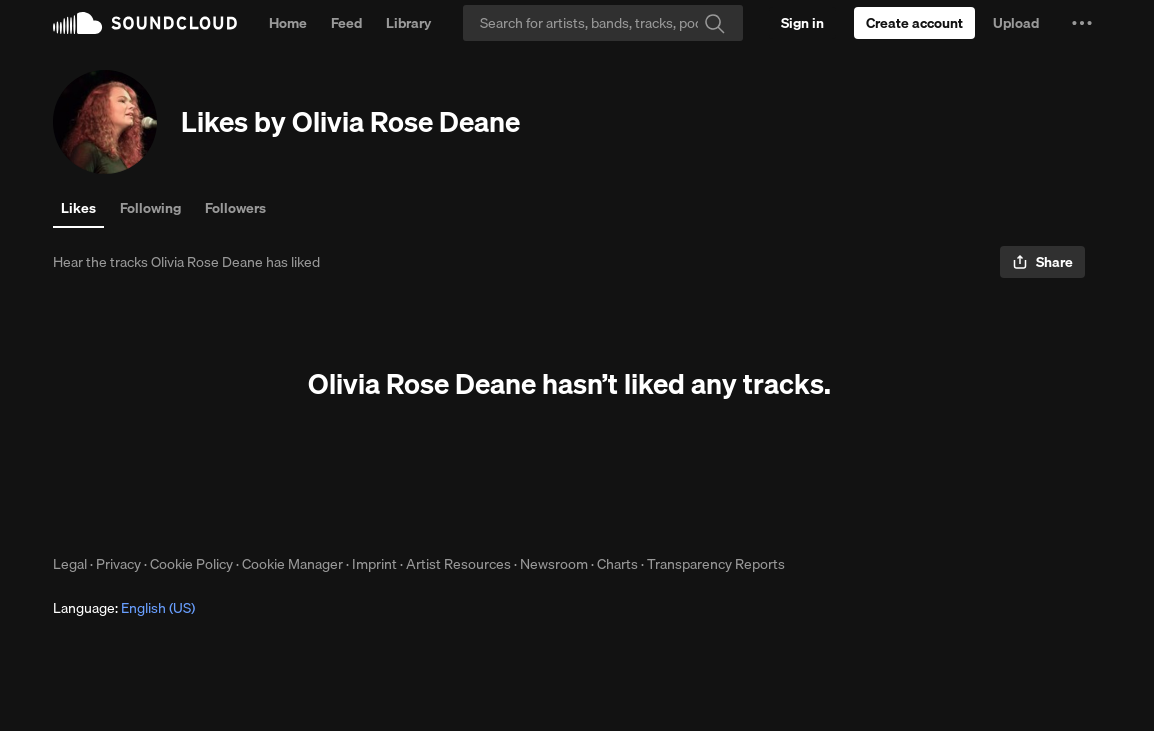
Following (150, 208)
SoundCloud (145, 23)
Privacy (118, 564)
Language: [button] (124, 608)
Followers (235, 208)
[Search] (603, 23)
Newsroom (554, 564)
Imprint (374, 564)
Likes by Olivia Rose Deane (350, 121)
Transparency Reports (716, 564)
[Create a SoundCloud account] (914, 23)
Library (408, 23)
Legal (70, 564)
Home (288, 23)
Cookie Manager (292, 564)
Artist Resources (458, 564)
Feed (346, 23)
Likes (78, 208)
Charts (617, 564)
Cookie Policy (191, 564)
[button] (1082, 23)
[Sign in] (802, 23)
